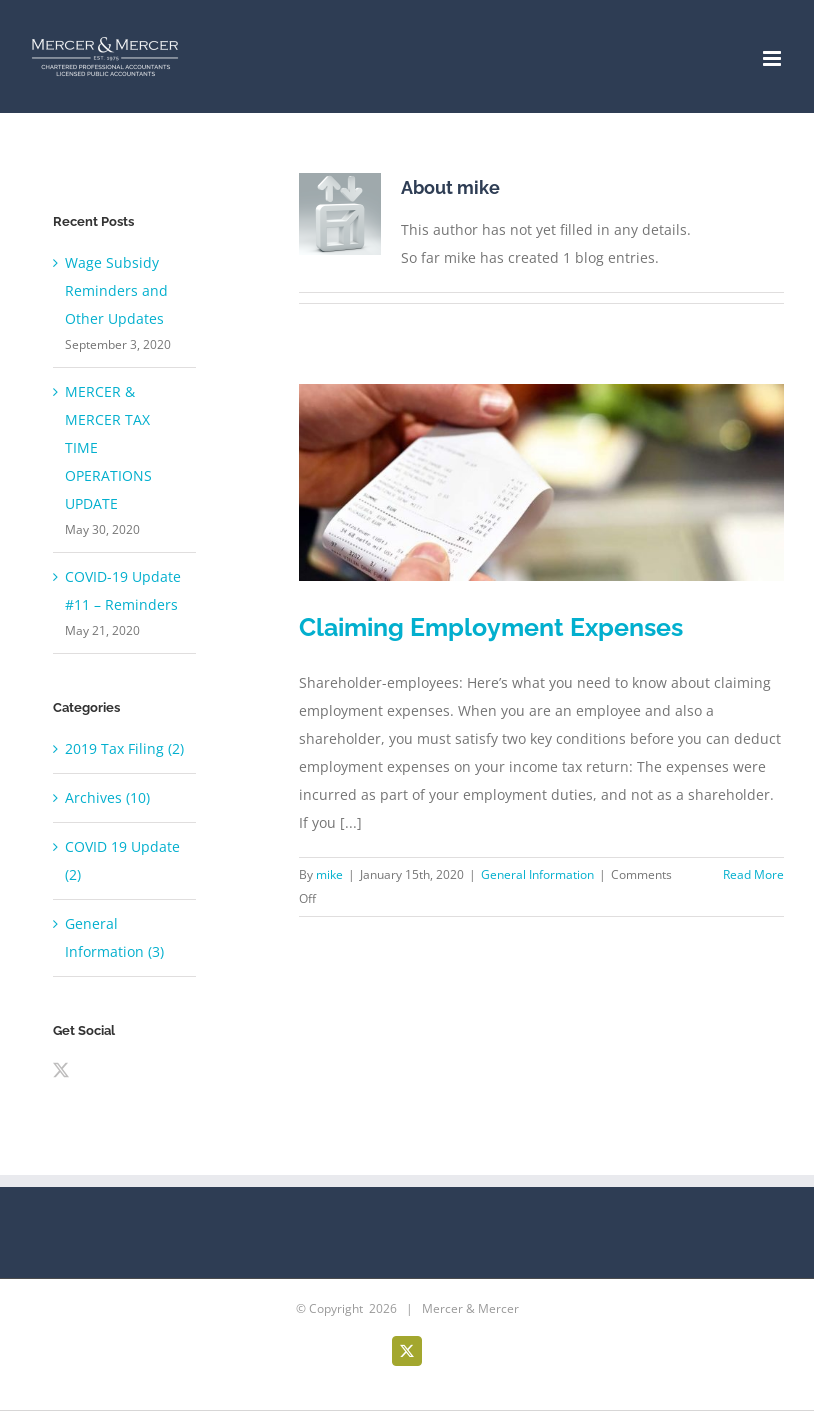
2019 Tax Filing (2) (124, 748)
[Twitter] (61, 1070)
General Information (537, 874)
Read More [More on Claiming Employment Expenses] (753, 874)
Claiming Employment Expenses (491, 627)
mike (329, 874)
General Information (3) (114, 937)
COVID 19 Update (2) (122, 860)
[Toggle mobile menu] (773, 58)
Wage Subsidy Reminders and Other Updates (116, 290)
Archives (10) (107, 797)
